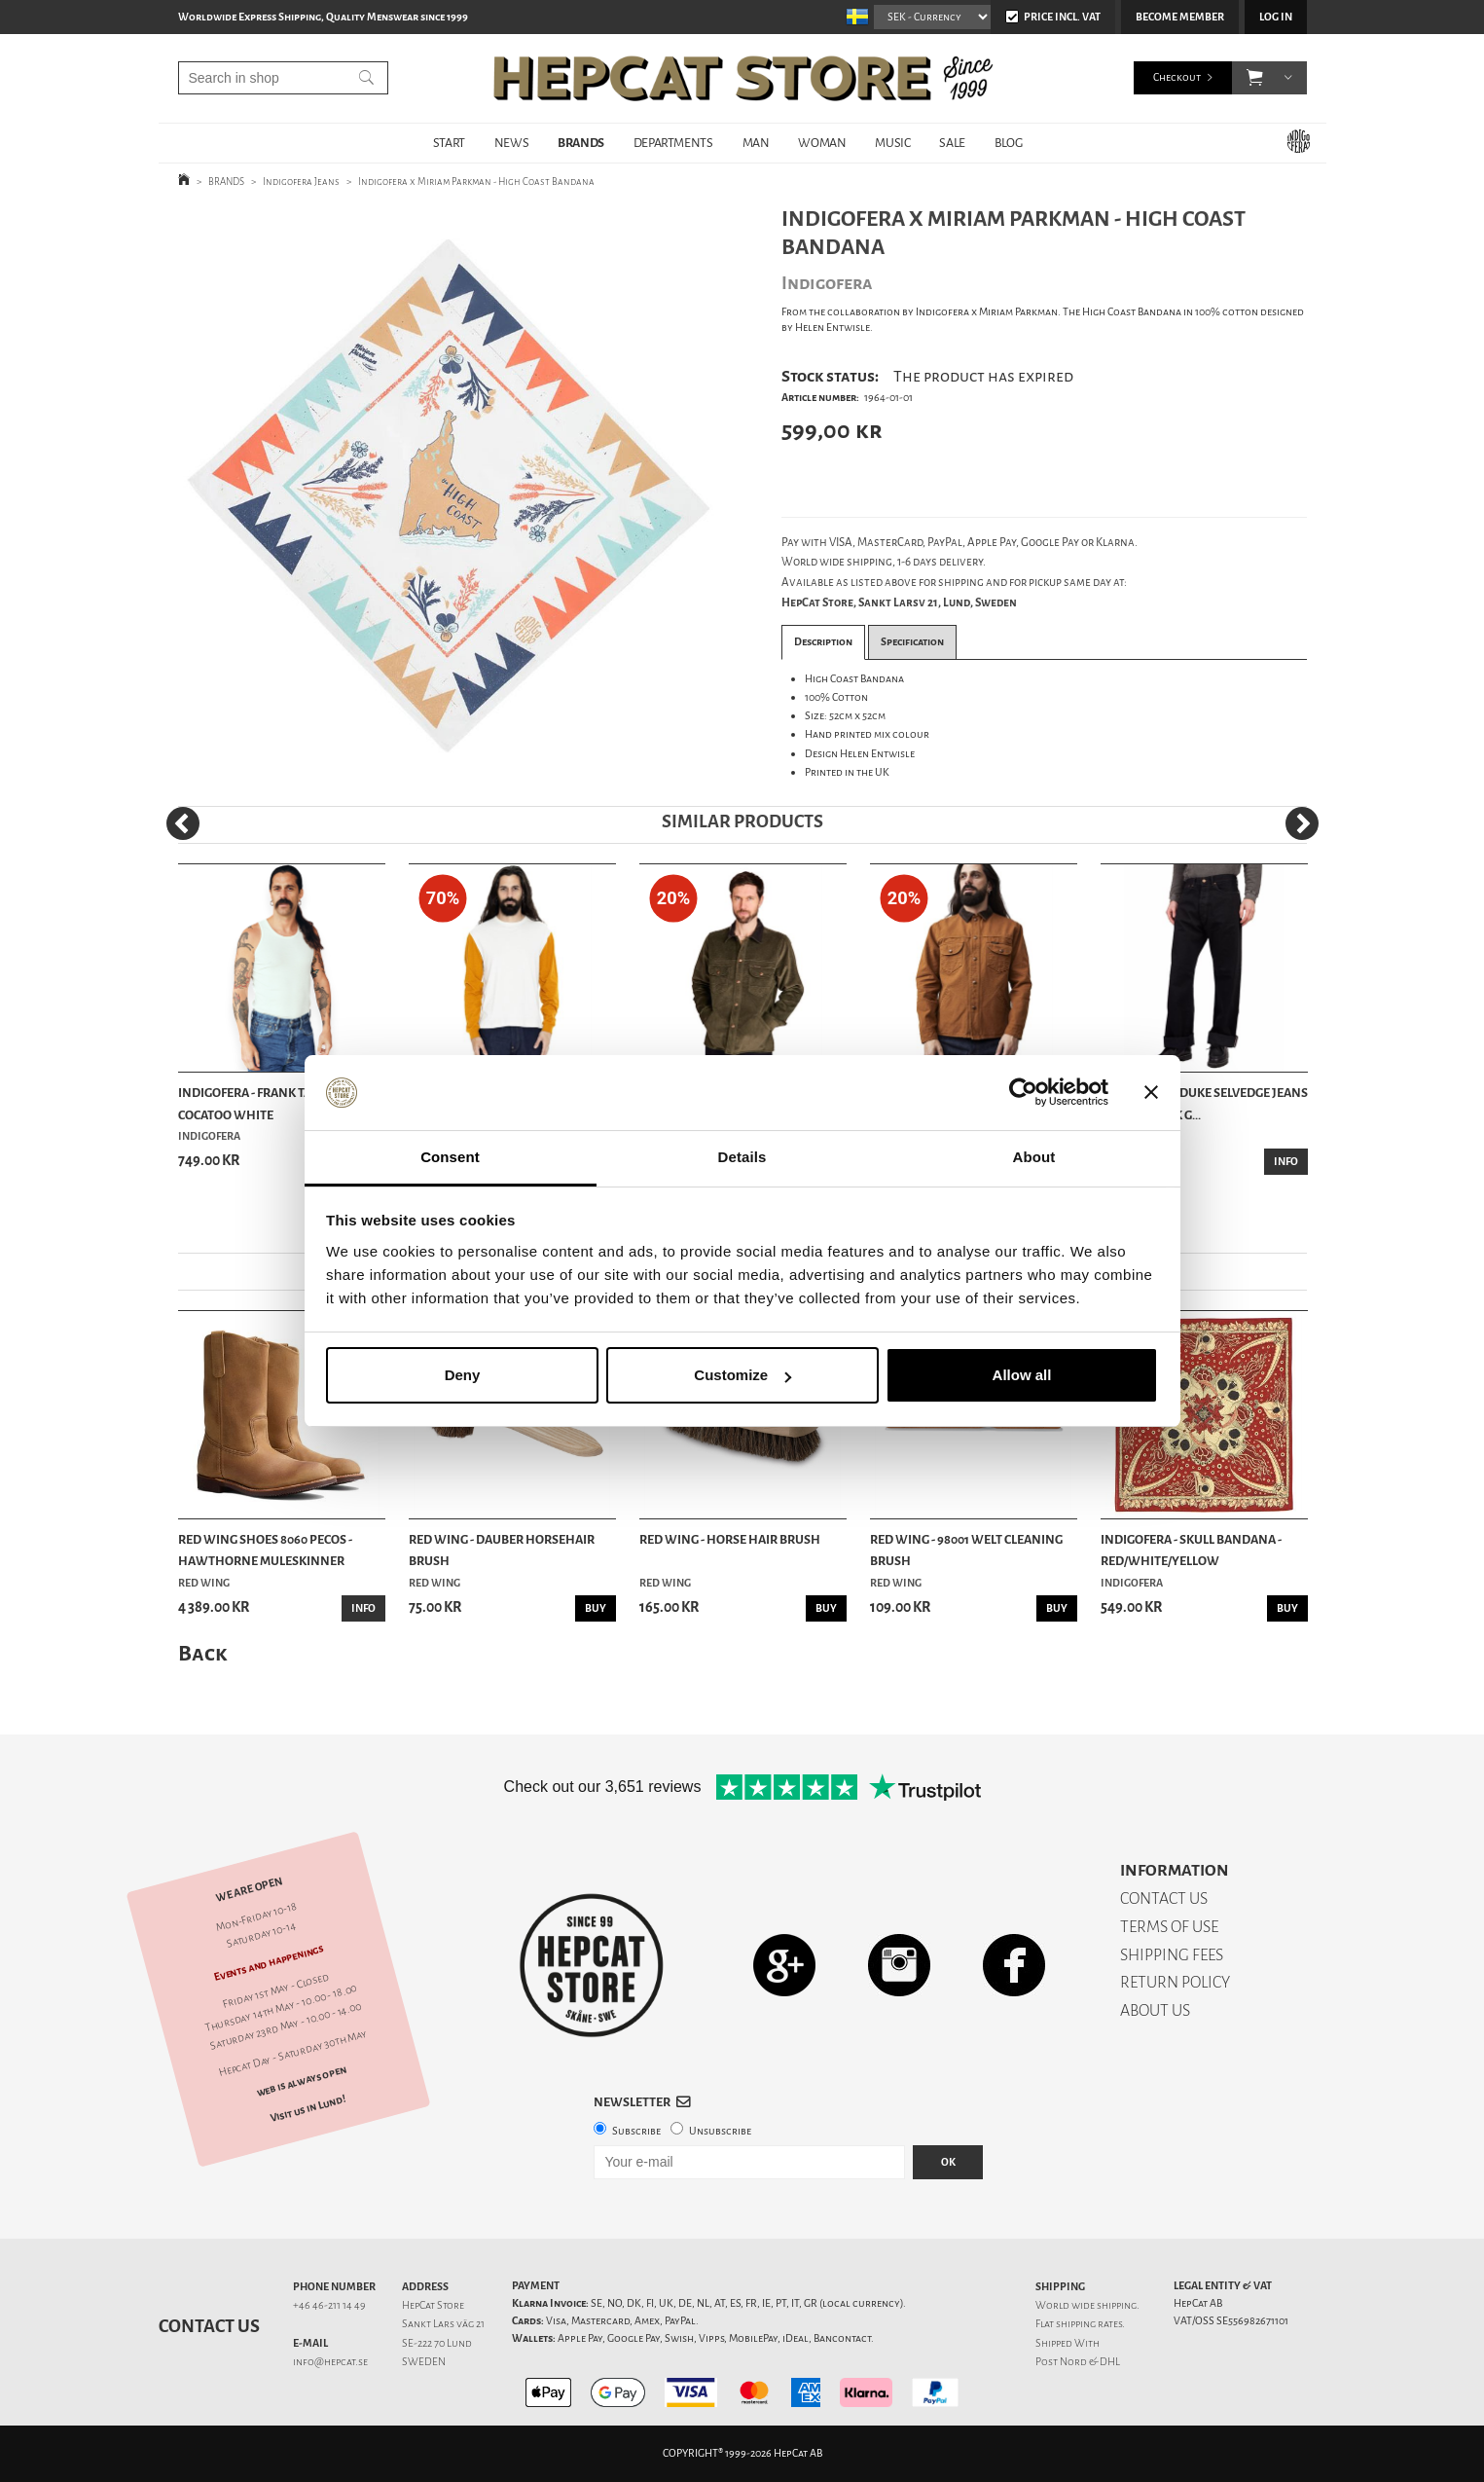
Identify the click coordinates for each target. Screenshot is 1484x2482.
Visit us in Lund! (307, 2109)
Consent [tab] (450, 1157)
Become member (1180, 17)
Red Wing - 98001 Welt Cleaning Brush (966, 1550)
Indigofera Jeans (301, 181)
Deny (463, 1375)
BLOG (1008, 142)
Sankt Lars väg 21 (443, 2324)
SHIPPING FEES (1171, 1955)
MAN (756, 142)
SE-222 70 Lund (437, 2343)
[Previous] (182, 823)
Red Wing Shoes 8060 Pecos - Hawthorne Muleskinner (265, 1550)
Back (202, 1653)
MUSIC (892, 142)
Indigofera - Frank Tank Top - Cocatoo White (269, 1103)
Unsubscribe (720, 2131)
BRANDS (581, 142)
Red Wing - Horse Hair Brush (729, 1539)
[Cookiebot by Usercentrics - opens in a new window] (1023, 1093)
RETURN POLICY (1175, 1982)
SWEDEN (424, 2361)
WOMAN (822, 142)
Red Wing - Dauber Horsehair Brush (502, 1550)
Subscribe (636, 2131)
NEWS (511, 142)
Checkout (1177, 77)
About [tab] (1034, 1157)
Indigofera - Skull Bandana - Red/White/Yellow (1191, 1550)
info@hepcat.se (330, 2361)
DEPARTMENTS (673, 142)
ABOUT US (1155, 2010)
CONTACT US (1164, 1898)
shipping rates (1089, 2324)
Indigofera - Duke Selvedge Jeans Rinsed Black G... (1204, 1103)
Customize (742, 1375)
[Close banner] (1151, 1093)
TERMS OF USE (1169, 1926)
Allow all (1022, 1375)
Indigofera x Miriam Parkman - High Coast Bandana (476, 181)
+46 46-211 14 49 (329, 2305)
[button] (1255, 77)
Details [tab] (742, 1157)
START (449, 142)
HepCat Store (433, 2305)
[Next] (1302, 823)
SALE (951, 142)
